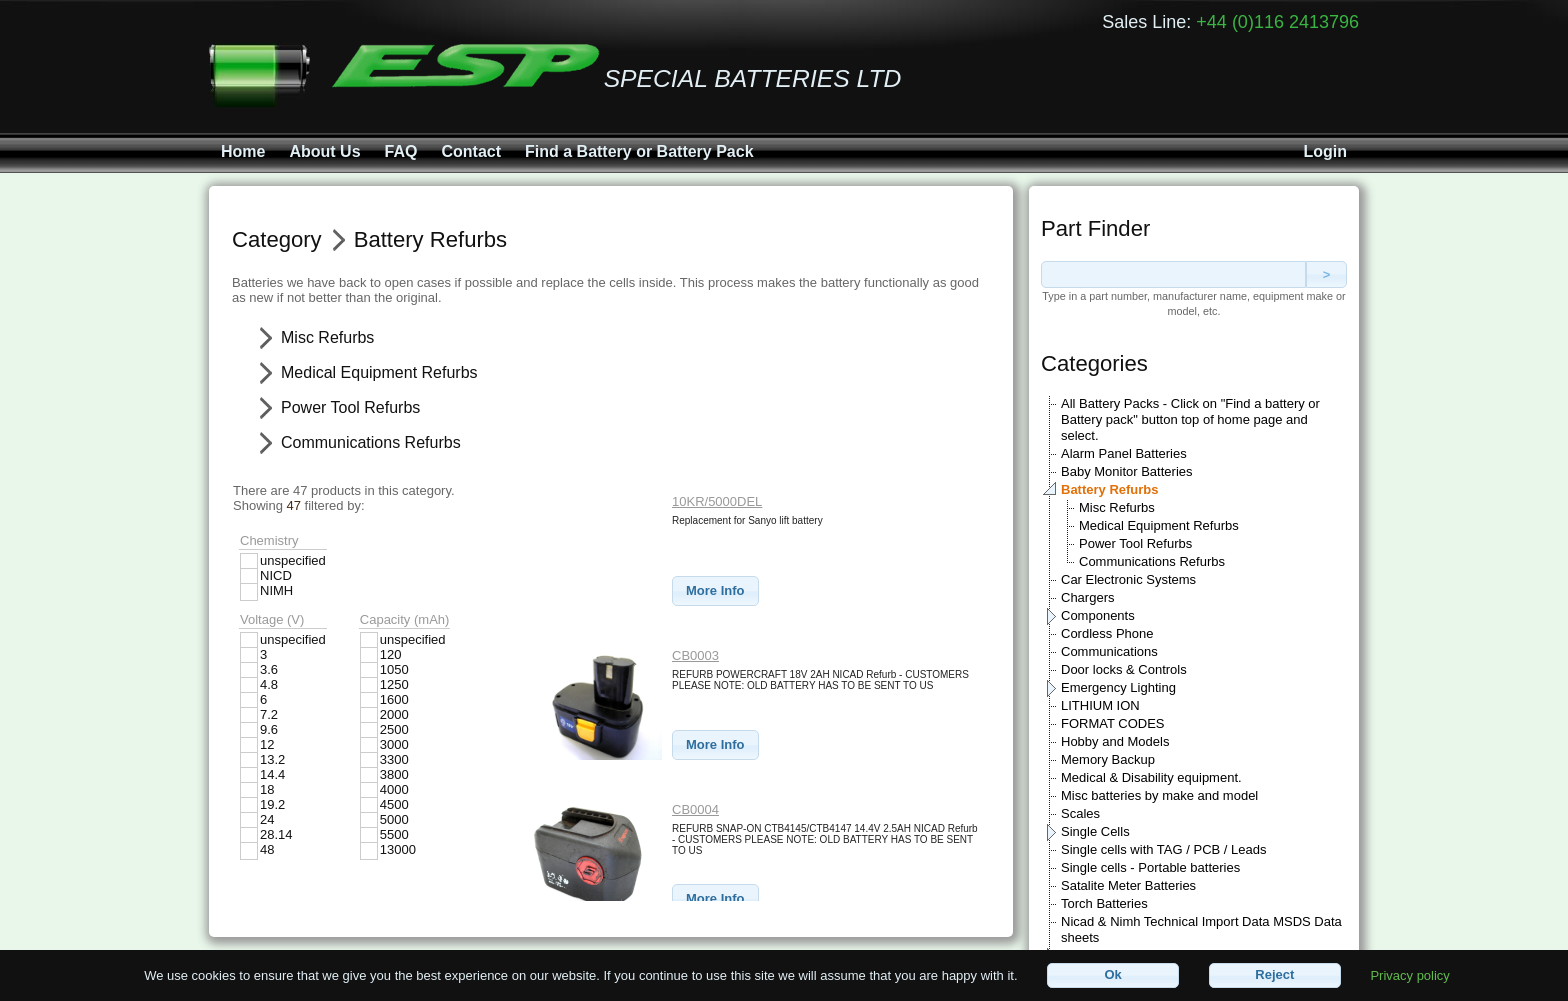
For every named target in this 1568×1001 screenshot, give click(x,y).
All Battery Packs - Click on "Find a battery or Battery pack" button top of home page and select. (1190, 419)
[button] (715, 591)
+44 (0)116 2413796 (1277, 22)
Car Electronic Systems (1128, 579)
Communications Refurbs (1152, 561)
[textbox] (1173, 274)
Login (1325, 151)
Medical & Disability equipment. (1151, 777)
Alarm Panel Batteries (1124, 453)
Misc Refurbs (1117, 507)
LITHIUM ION (1100, 705)
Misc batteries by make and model (1159, 795)
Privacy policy (1409, 974)
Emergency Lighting (1118, 687)
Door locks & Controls (1124, 669)
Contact (471, 151)
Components (1098, 615)
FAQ (401, 151)
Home (243, 151)
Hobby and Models (1115, 741)
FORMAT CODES (1113, 723)
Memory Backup (1108, 759)
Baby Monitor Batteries (1127, 471)
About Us (324, 151)
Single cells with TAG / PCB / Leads (1163, 849)
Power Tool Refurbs (1135, 543)
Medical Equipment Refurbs (1159, 525)
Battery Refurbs (1110, 489)
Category (277, 239)
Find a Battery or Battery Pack (639, 151)
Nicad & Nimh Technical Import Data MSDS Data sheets (1201, 929)
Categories (1094, 363)
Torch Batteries (1104, 903)
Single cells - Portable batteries (1150, 867)
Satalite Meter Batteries (1128, 885)
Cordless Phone (1107, 633)
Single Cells (1095, 831)
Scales (1080, 813)
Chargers (1087, 597)
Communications (1109, 651)
